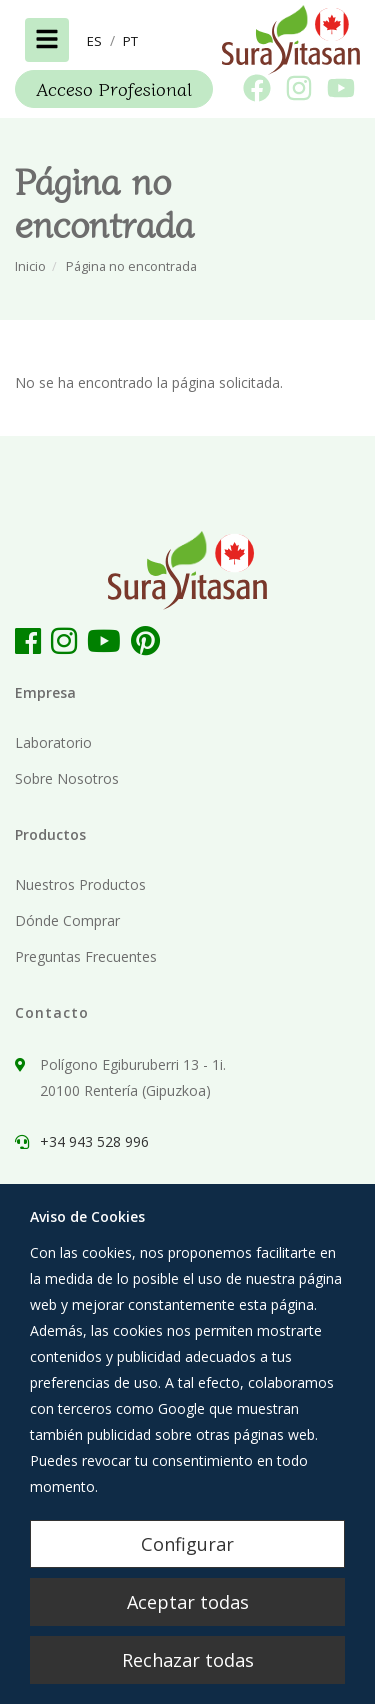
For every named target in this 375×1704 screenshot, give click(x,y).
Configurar (187, 1544)
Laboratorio (53, 742)
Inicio (30, 266)
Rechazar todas (188, 1660)
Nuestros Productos (80, 884)
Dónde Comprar (67, 920)
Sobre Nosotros (67, 778)
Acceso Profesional (114, 88)
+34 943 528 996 (94, 1141)
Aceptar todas (188, 1602)
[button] (94, 41)
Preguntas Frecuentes (86, 956)
